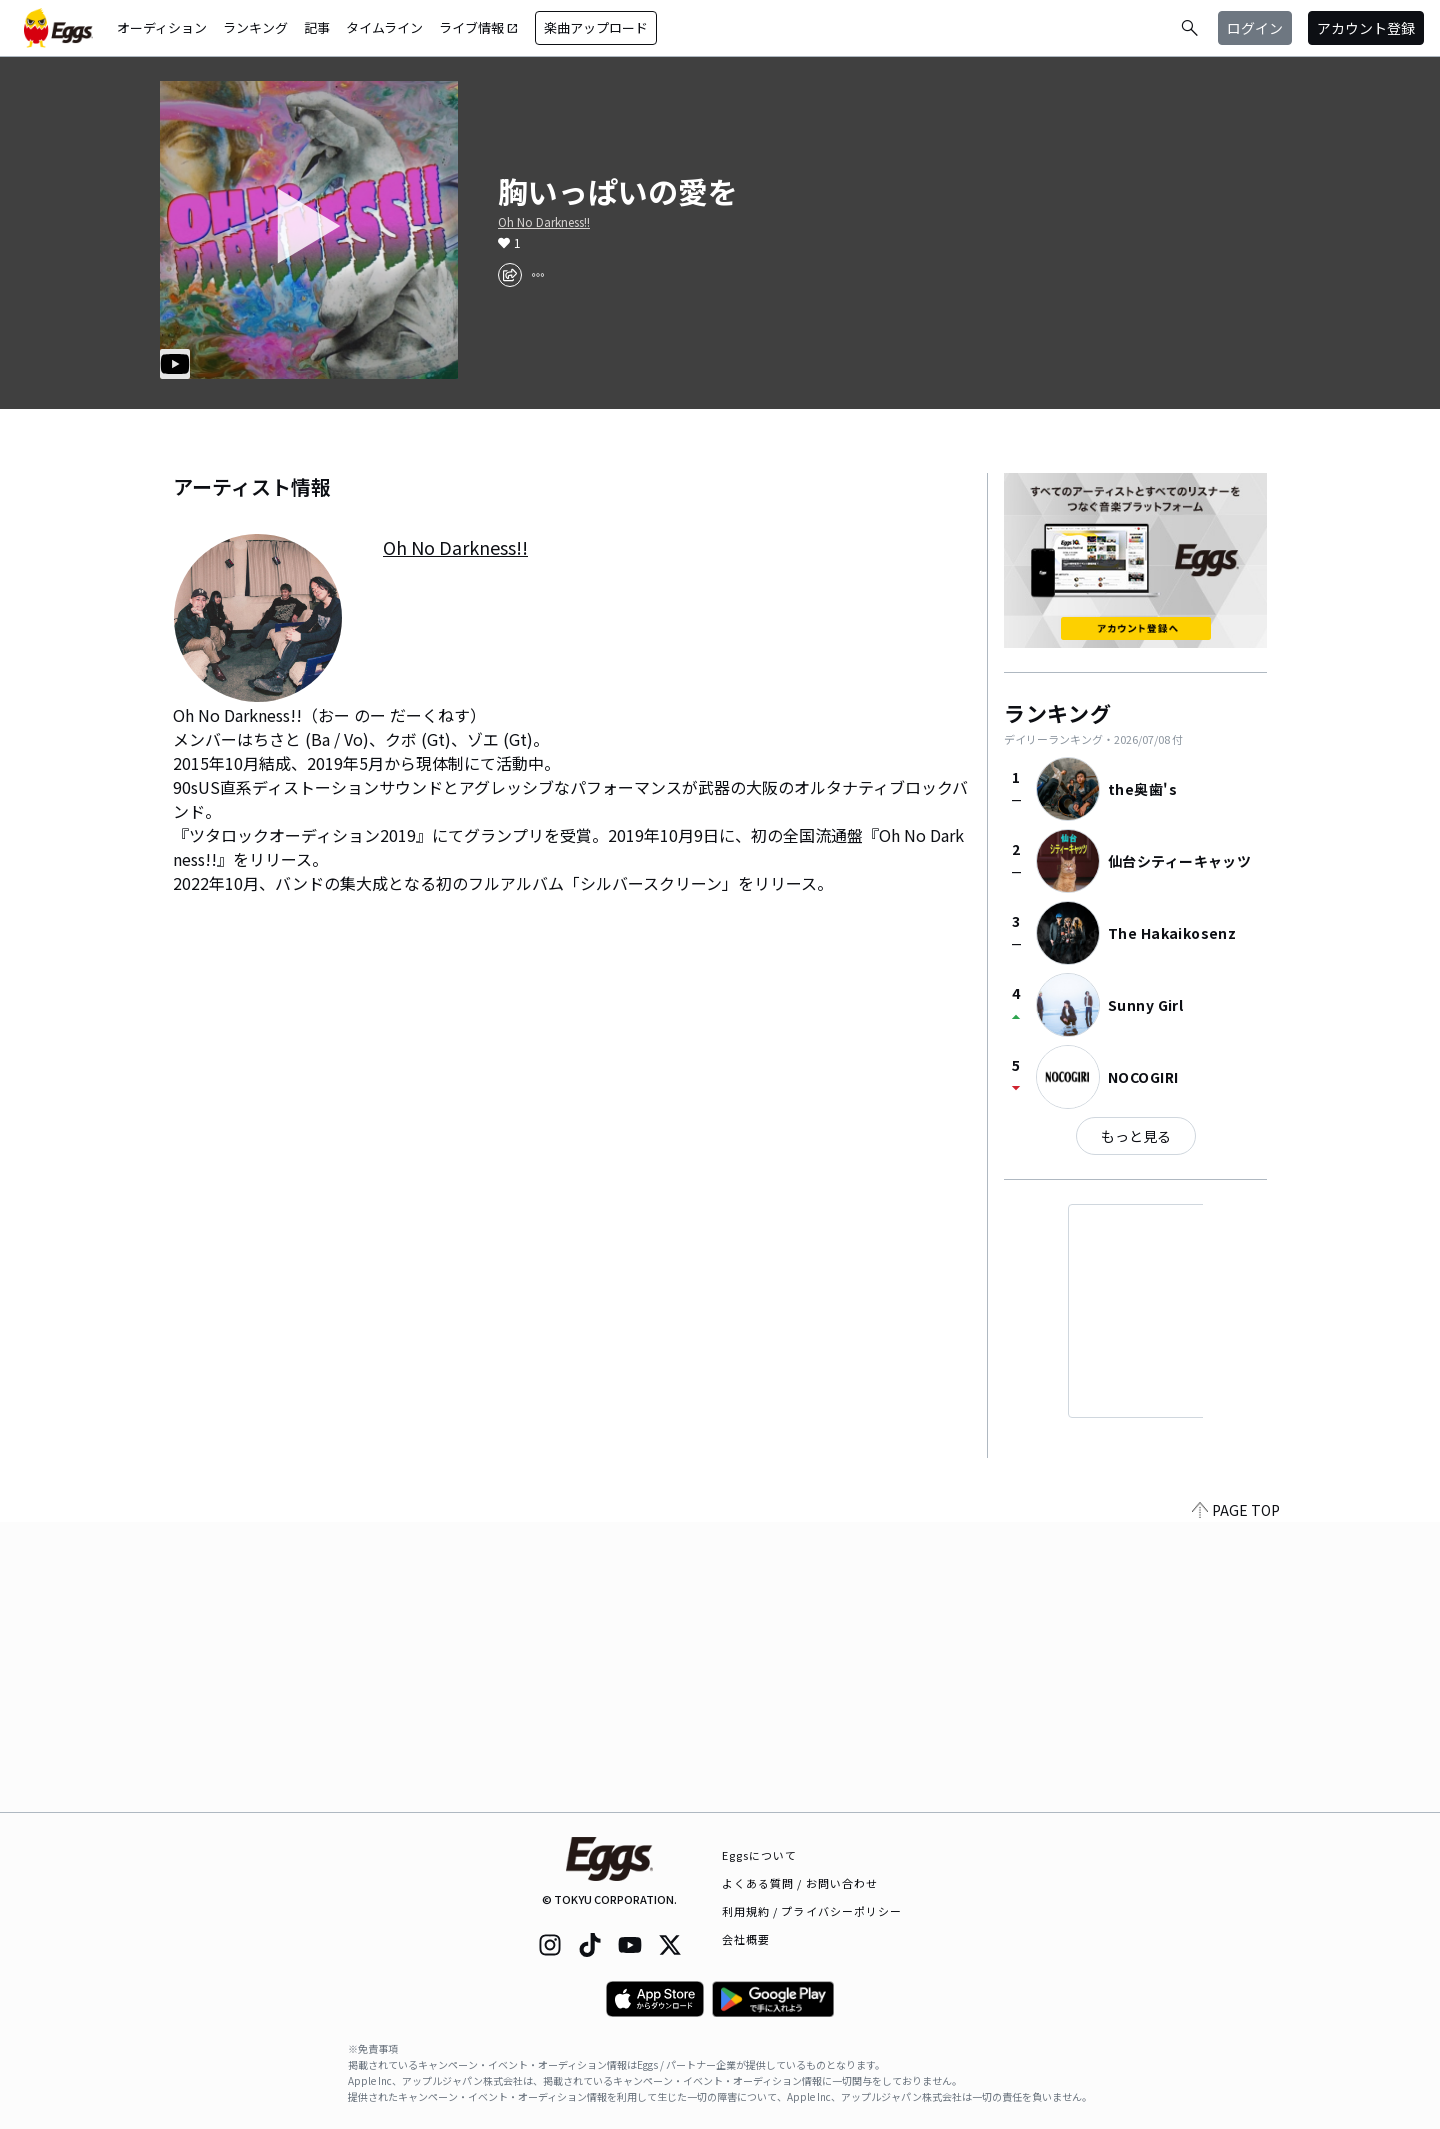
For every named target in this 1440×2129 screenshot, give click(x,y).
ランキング (255, 27)
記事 (317, 27)
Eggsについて (760, 1855)
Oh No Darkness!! (544, 222)
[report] (538, 275)
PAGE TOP (1236, 1800)
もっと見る (1136, 1136)
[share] (510, 275)
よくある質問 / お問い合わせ (800, 1883)
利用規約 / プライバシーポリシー (812, 1911)
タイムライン (384, 27)
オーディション (162, 27)
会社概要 (746, 1939)
